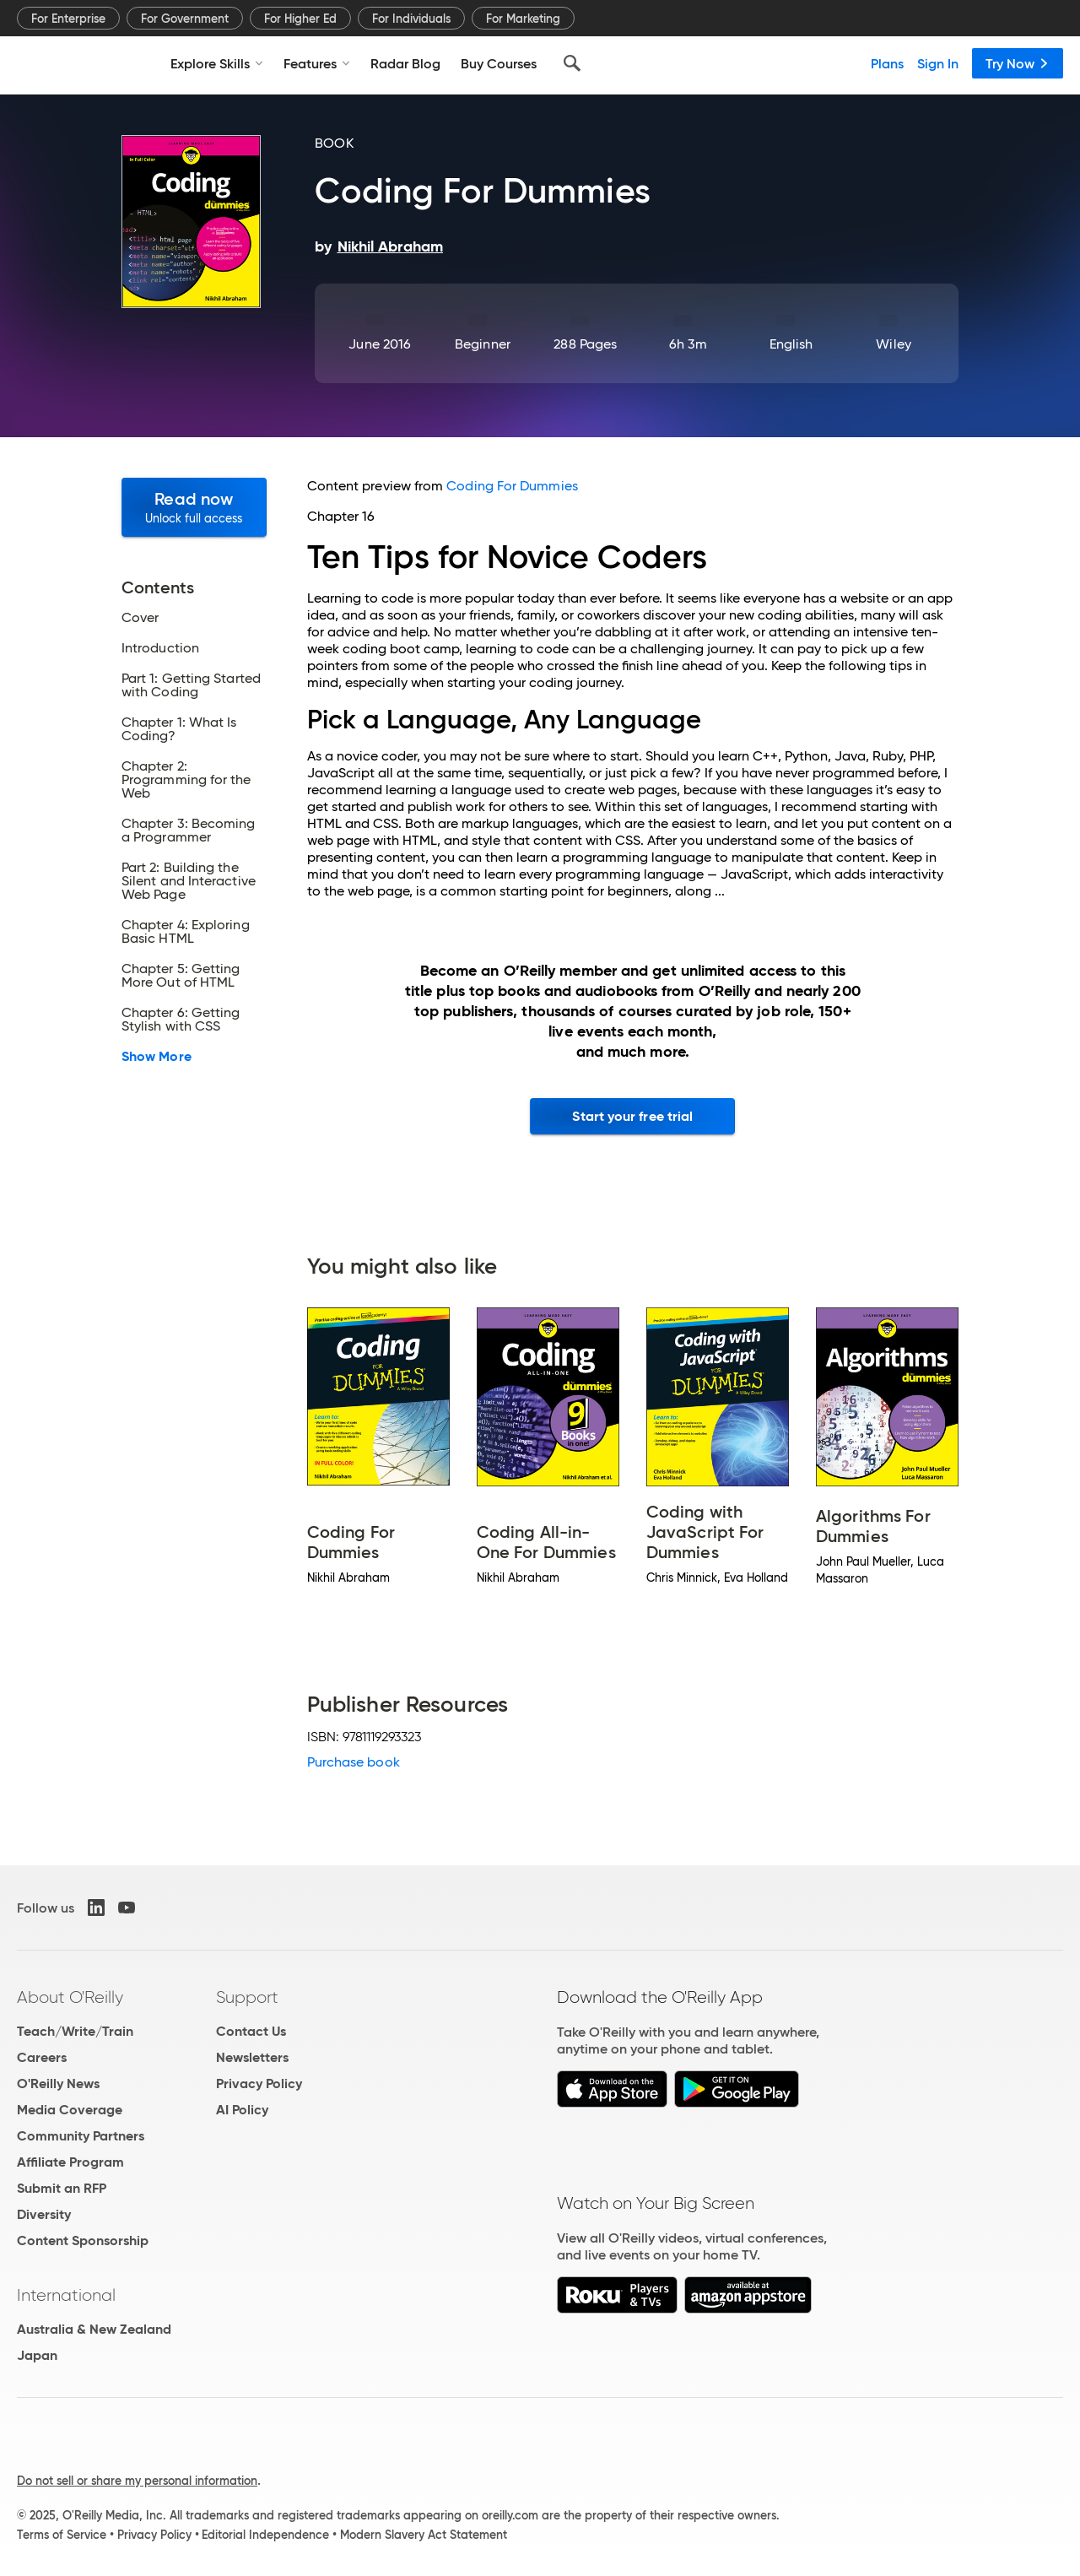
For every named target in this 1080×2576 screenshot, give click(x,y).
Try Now (1018, 63)
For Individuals (411, 18)
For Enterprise (68, 18)
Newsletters (252, 2057)
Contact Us (251, 2031)
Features (317, 63)
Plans (887, 63)
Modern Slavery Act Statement (423, 2534)
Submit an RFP (61, 2188)
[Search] (572, 63)
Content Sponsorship (82, 2240)
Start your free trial (632, 1116)
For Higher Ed (300, 18)
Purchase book (353, 1762)
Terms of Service (61, 2534)
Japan (37, 2355)
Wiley (893, 344)
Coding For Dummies (511, 486)
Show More (157, 1056)
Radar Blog (405, 63)
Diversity (44, 2214)
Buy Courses (499, 63)
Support (247, 1997)
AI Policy (242, 2110)
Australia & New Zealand (94, 2329)
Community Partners (80, 2136)
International (66, 2295)
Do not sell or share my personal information (137, 2480)
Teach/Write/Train (75, 2031)
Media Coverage (69, 2110)
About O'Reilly (70, 1997)
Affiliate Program (70, 2162)
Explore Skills (216, 63)
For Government (185, 18)
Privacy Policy (259, 2083)
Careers (42, 2057)
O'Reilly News (58, 2083)
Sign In (937, 63)
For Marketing (523, 18)
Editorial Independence (265, 2534)
